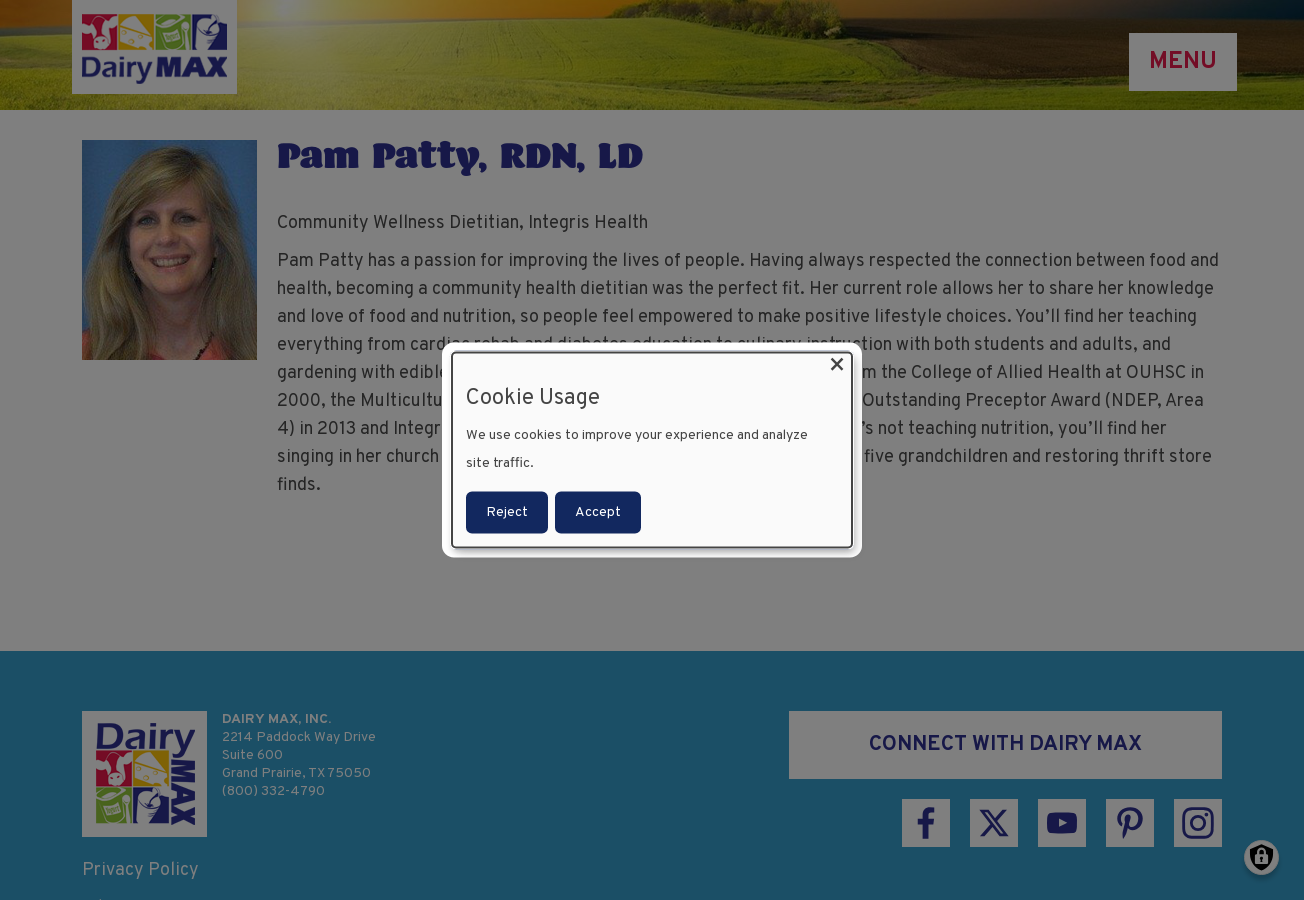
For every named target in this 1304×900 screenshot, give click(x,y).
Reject (507, 511)
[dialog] (652, 450)
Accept (598, 511)
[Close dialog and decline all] (837, 365)
